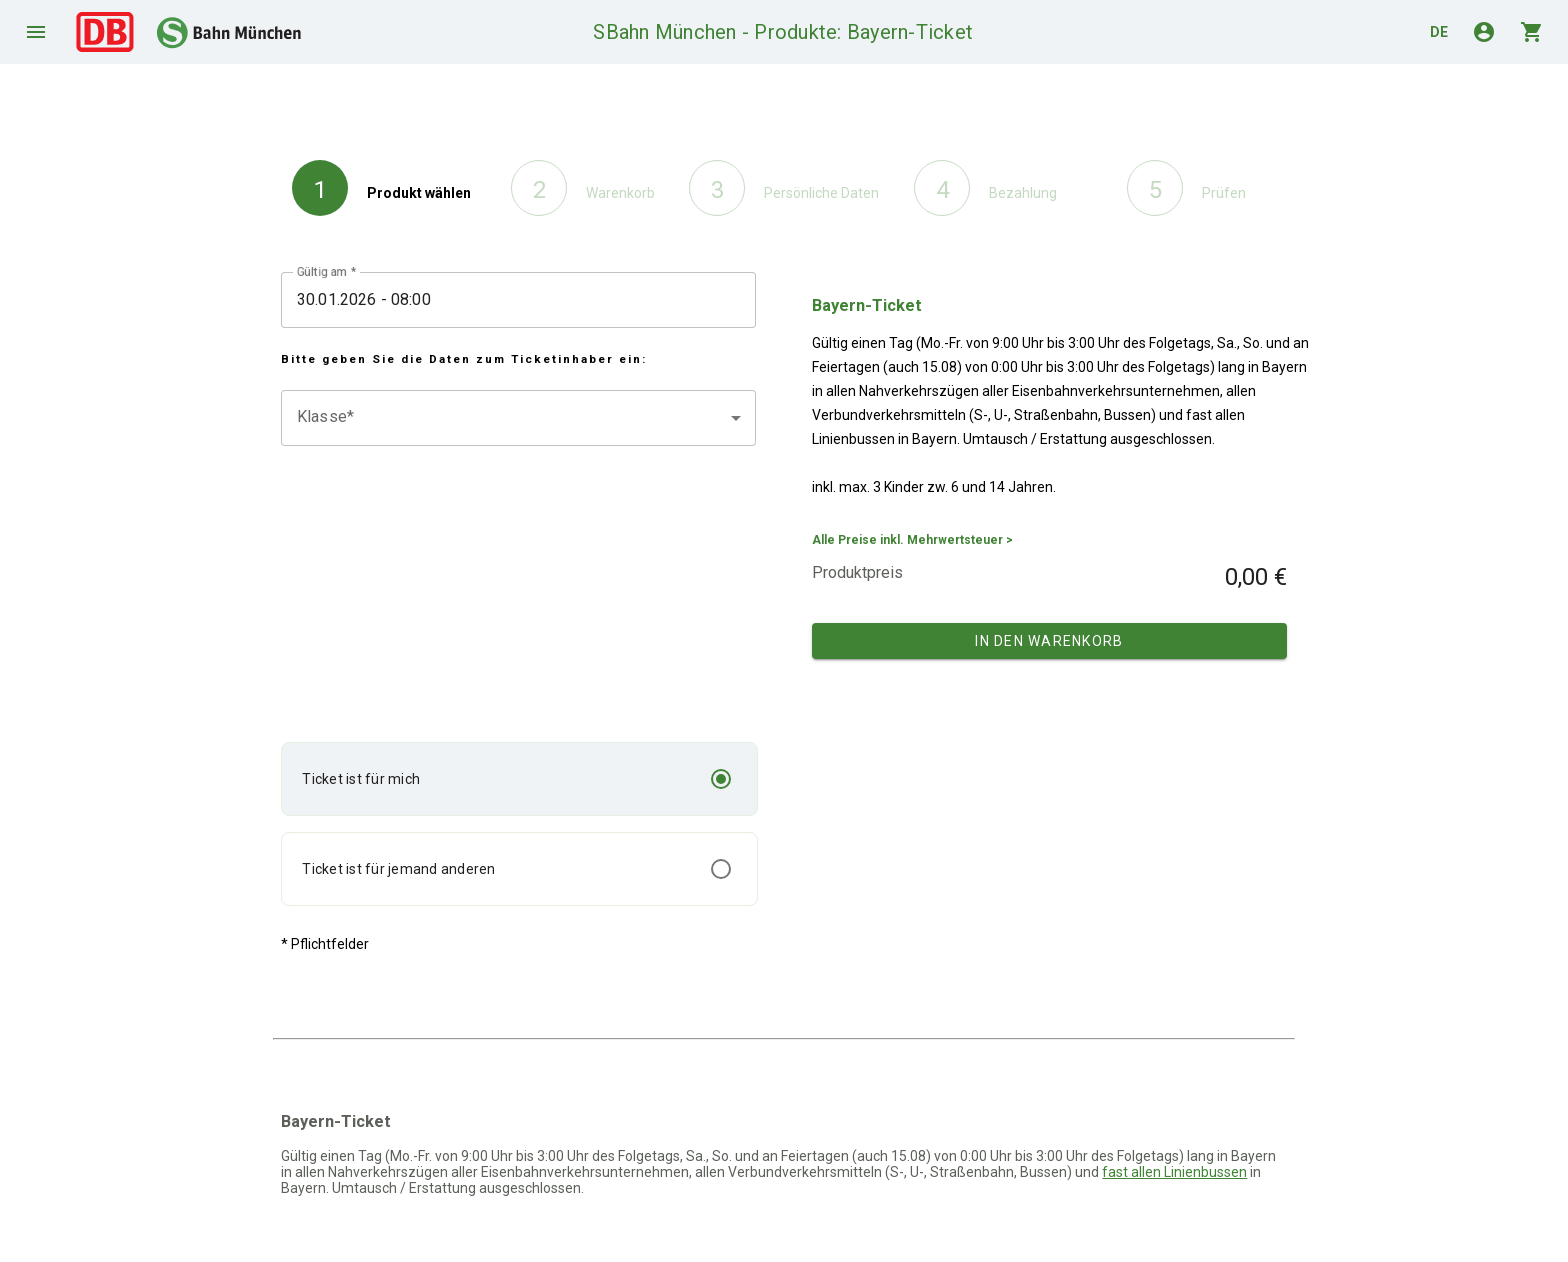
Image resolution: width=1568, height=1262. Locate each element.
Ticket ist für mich (361, 779)
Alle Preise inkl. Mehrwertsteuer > (912, 540)
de (1439, 32)
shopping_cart (1532, 32)
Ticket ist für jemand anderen (398, 869)
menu (36, 32)
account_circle (1484, 32)
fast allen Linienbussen (1174, 1172)
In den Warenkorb (1049, 641)
